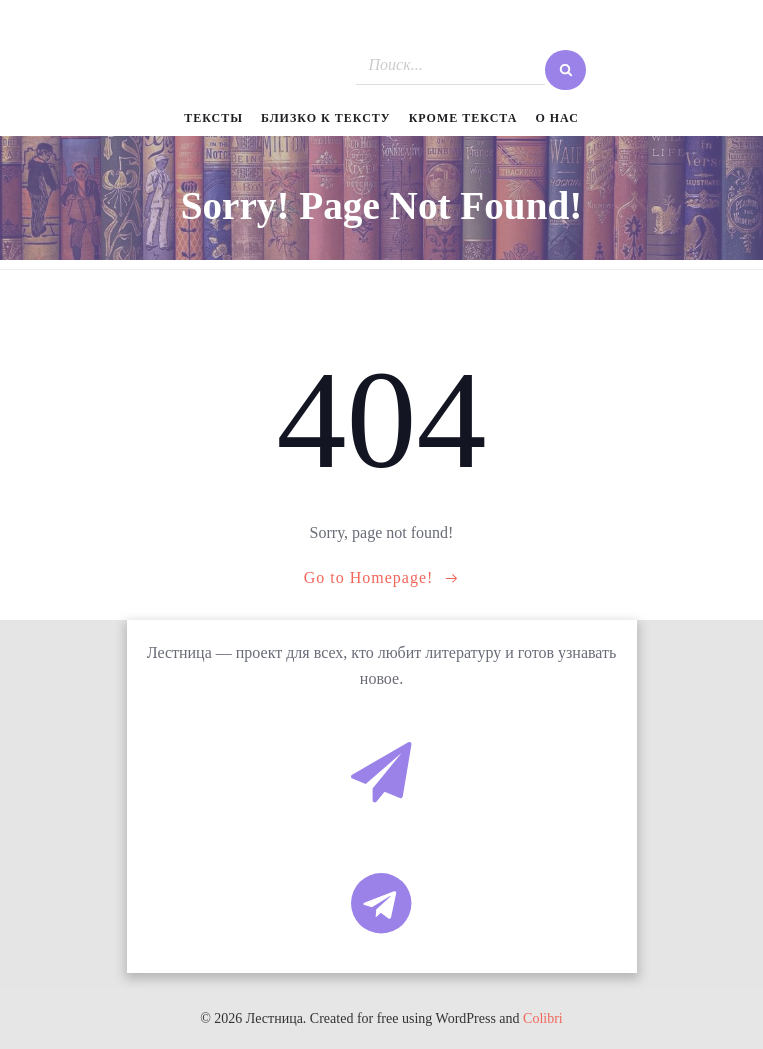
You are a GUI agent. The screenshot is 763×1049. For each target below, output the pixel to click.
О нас (556, 118)
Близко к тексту (326, 118)
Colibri (543, 1018)
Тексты (213, 118)
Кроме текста (463, 118)
